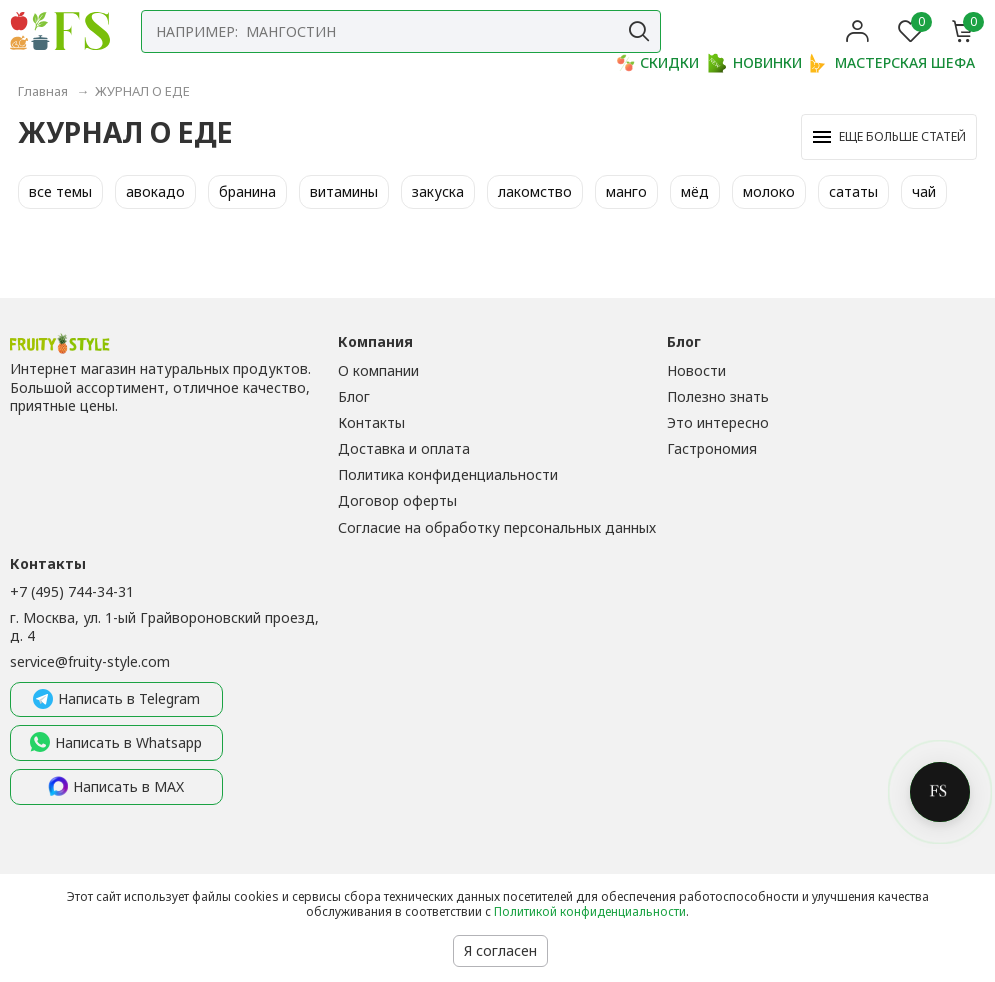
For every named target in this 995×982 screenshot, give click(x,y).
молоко (769, 191)
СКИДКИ (657, 63)
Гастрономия (712, 448)
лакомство (535, 191)
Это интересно (718, 422)
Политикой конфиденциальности (590, 911)
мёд (695, 191)
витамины (344, 191)
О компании (378, 370)
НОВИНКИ (755, 63)
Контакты (371, 422)
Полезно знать (718, 396)
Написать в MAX (116, 787)
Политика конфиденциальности (448, 474)
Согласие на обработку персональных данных (497, 527)
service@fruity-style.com (90, 661)
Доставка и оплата (404, 448)
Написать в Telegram (116, 700)
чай (924, 191)
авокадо (155, 191)
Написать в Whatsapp (116, 743)
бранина (247, 191)
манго (626, 191)
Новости (696, 370)
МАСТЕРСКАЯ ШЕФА (892, 63)
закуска (438, 191)
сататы (853, 191)
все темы (60, 191)
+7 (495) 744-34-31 (72, 591)
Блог (354, 396)
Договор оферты (397, 500)
